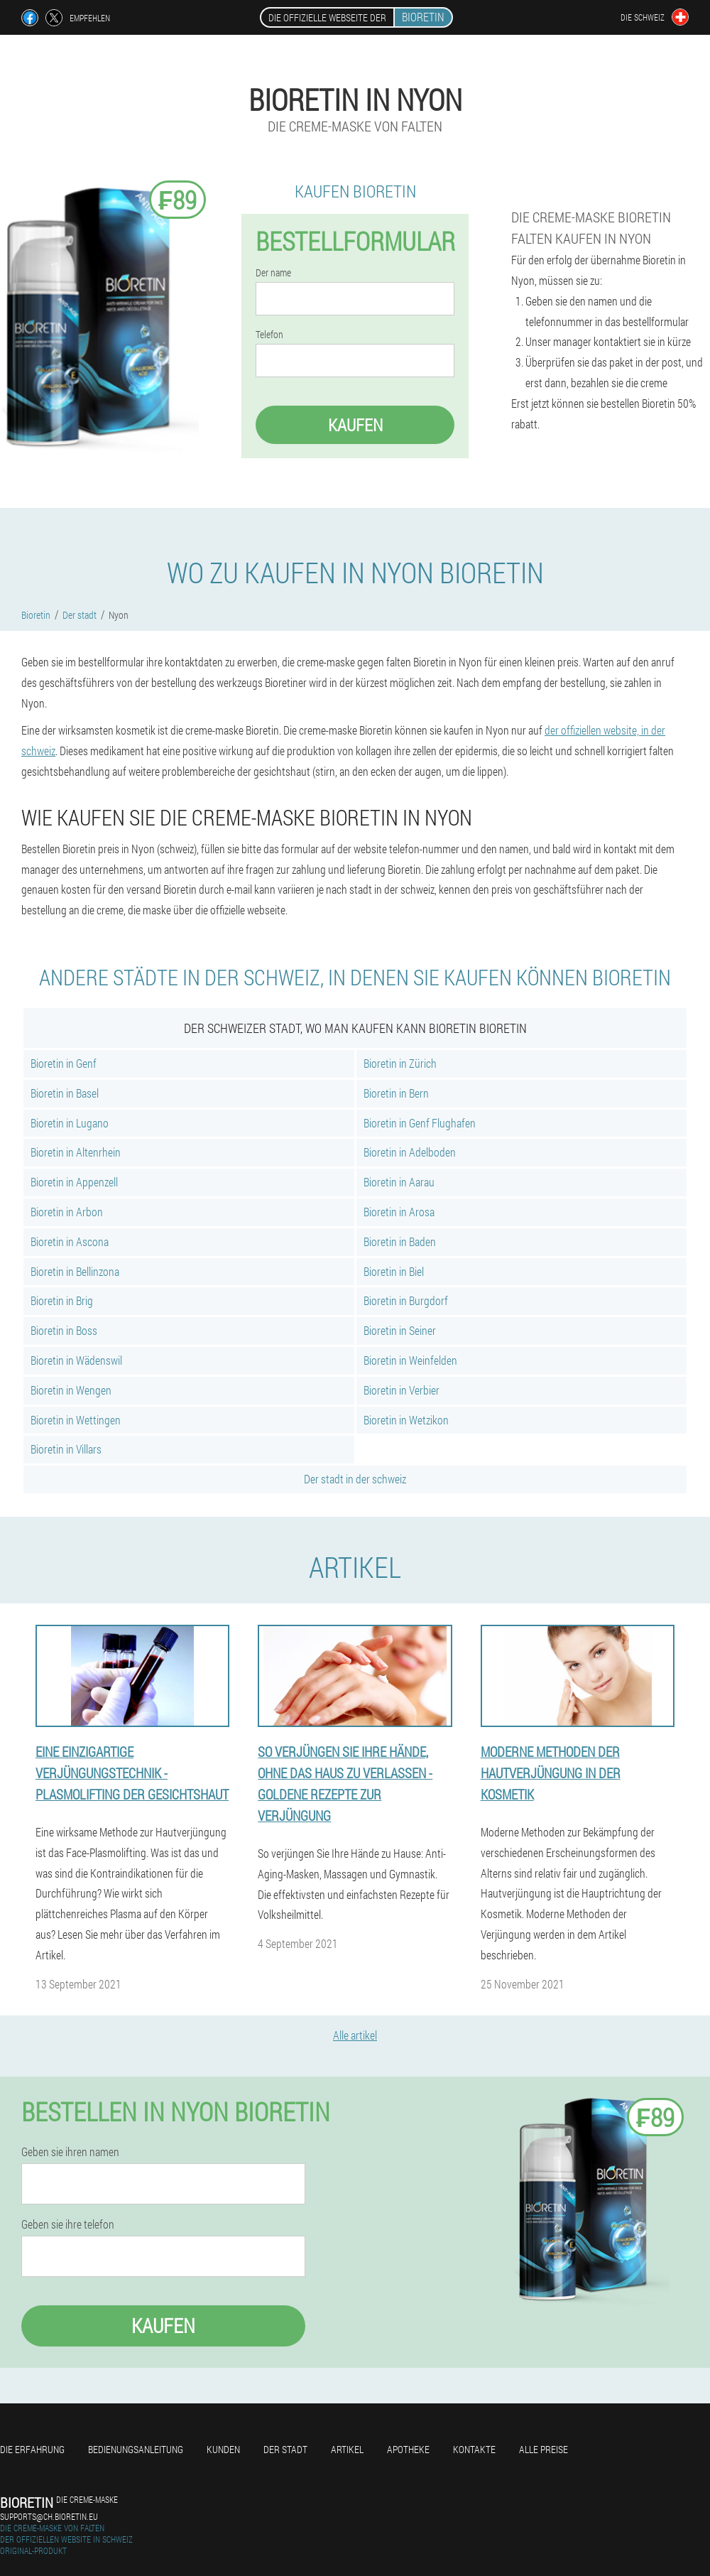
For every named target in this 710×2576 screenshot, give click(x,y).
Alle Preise (543, 2449)
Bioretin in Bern (396, 1093)
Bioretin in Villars (66, 1448)
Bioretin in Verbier (401, 1389)
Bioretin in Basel (65, 1093)
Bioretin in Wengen (71, 1389)
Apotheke (408, 2449)
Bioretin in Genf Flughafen (420, 1122)
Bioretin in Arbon (67, 1211)
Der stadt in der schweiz (355, 1478)
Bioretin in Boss (64, 1330)
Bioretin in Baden (400, 1241)
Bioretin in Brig (62, 1300)
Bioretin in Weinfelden (410, 1360)
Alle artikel (355, 2035)
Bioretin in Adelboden (410, 1151)
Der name (273, 273)
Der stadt (285, 2449)
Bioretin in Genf (64, 1063)
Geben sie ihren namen (70, 2152)
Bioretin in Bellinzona (75, 1271)
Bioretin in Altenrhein (76, 1151)
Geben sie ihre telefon (67, 2224)
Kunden (223, 2449)
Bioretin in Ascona (70, 1241)
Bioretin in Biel (394, 1271)
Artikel (347, 2449)
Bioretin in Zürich (400, 1063)
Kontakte (474, 2449)
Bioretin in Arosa (399, 1211)
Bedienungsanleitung (135, 2449)
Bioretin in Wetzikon (406, 1419)
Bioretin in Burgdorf (406, 1300)
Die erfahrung (32, 2449)
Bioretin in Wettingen (76, 1419)
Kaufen (355, 424)
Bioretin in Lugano (70, 1122)
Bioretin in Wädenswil (76, 1360)
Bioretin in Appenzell (74, 1181)
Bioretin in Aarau (399, 1181)
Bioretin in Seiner (400, 1330)
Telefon (269, 335)
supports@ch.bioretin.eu (49, 2516)
